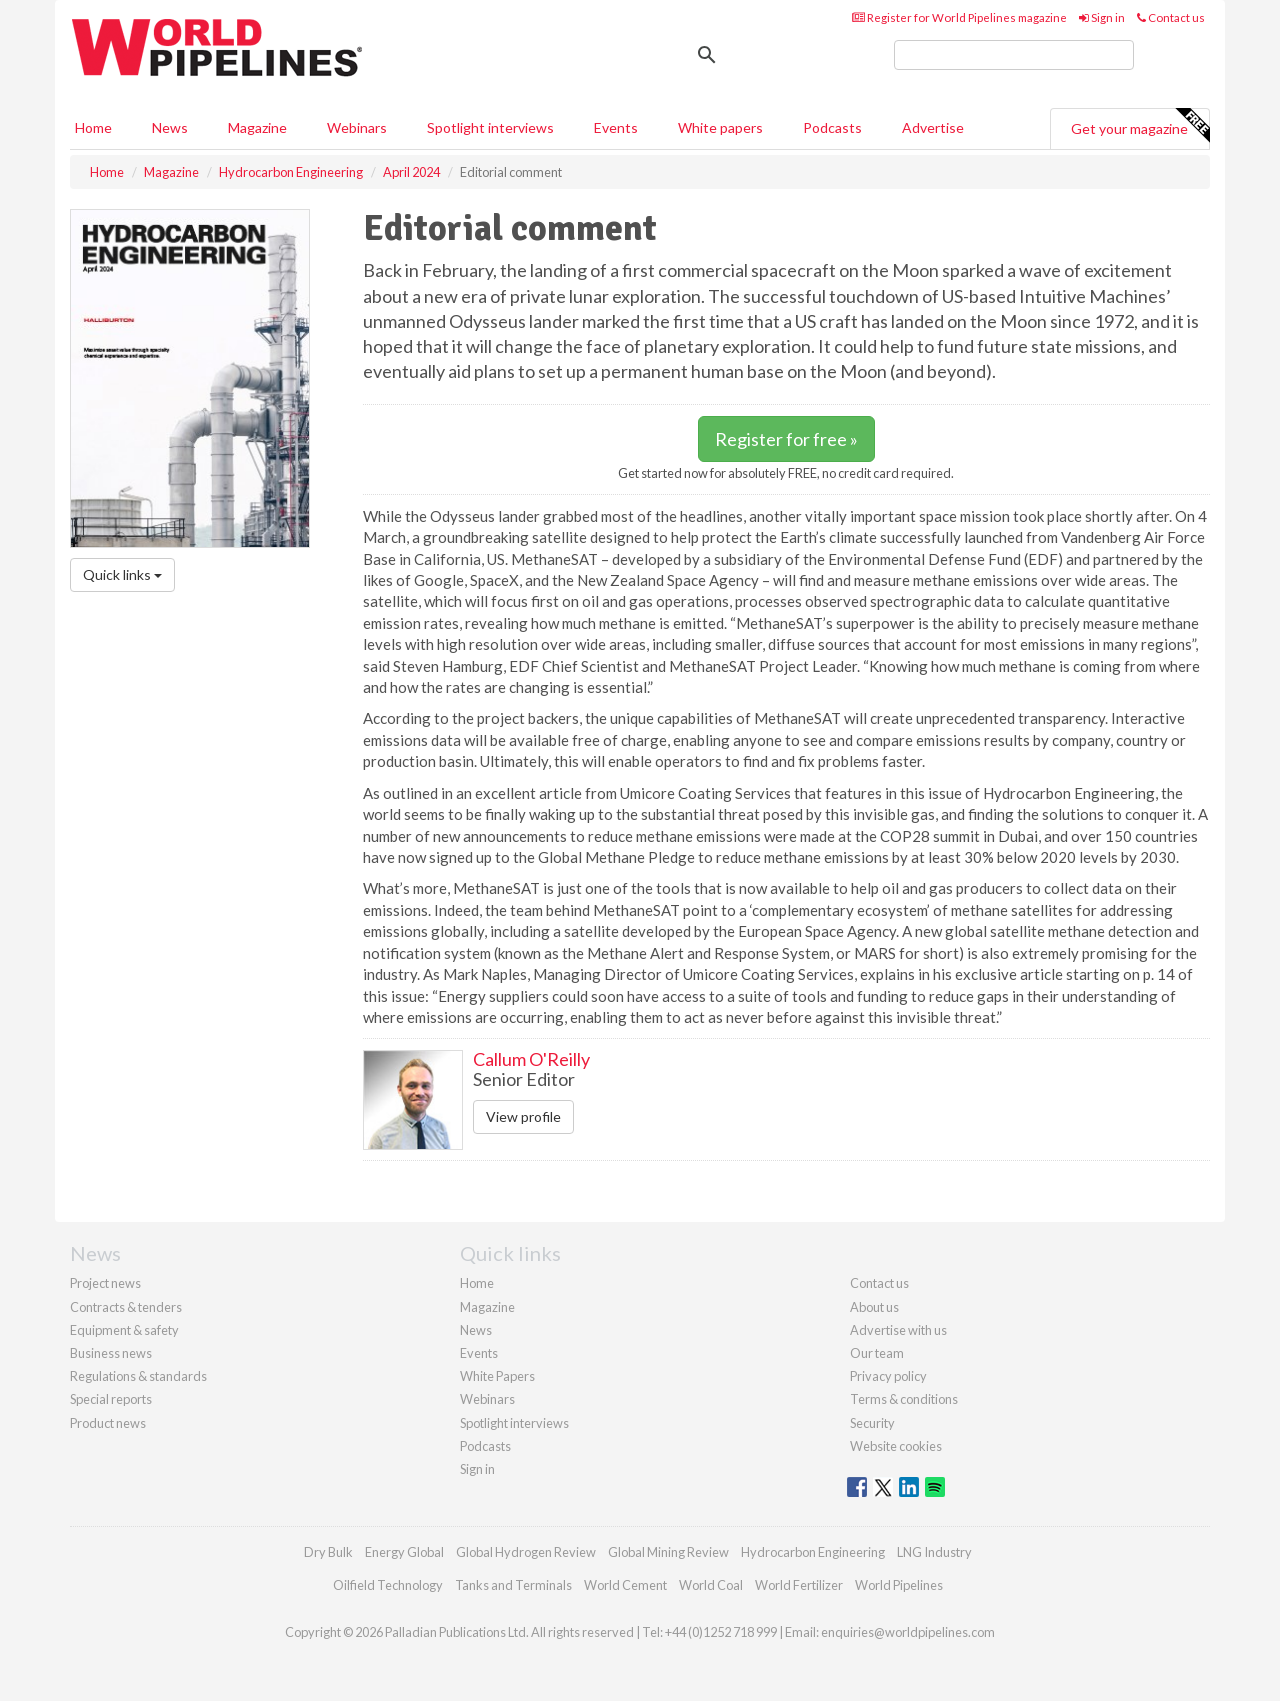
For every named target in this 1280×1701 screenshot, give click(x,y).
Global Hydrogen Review (526, 1552)
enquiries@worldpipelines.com (908, 1632)
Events (616, 127)
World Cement (625, 1585)
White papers (720, 127)
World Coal (711, 1585)
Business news (111, 1353)
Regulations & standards (138, 1376)
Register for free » (786, 439)
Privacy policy (888, 1376)
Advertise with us (898, 1330)
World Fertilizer (799, 1585)
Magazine (257, 127)
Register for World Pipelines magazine (959, 17)
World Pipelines (899, 1585)
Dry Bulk (328, 1552)
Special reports (111, 1399)
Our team (877, 1353)
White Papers (497, 1376)
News (476, 1330)
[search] (1014, 55)
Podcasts (832, 127)
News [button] (170, 127)
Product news (108, 1423)
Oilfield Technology (388, 1585)
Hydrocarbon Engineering (813, 1552)
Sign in (1102, 17)
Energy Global (404, 1552)
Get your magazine (1140, 126)
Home (93, 127)
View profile (523, 1116)
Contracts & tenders (126, 1307)
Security (872, 1423)
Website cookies (896, 1446)
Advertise (933, 127)
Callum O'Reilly (531, 1059)
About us (874, 1307)
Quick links (122, 574)
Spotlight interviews (490, 127)
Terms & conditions (904, 1399)
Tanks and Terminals (513, 1585)
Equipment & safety (124, 1330)
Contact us (1171, 17)
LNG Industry (934, 1552)
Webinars (357, 127)
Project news (105, 1283)
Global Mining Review (668, 1552)
